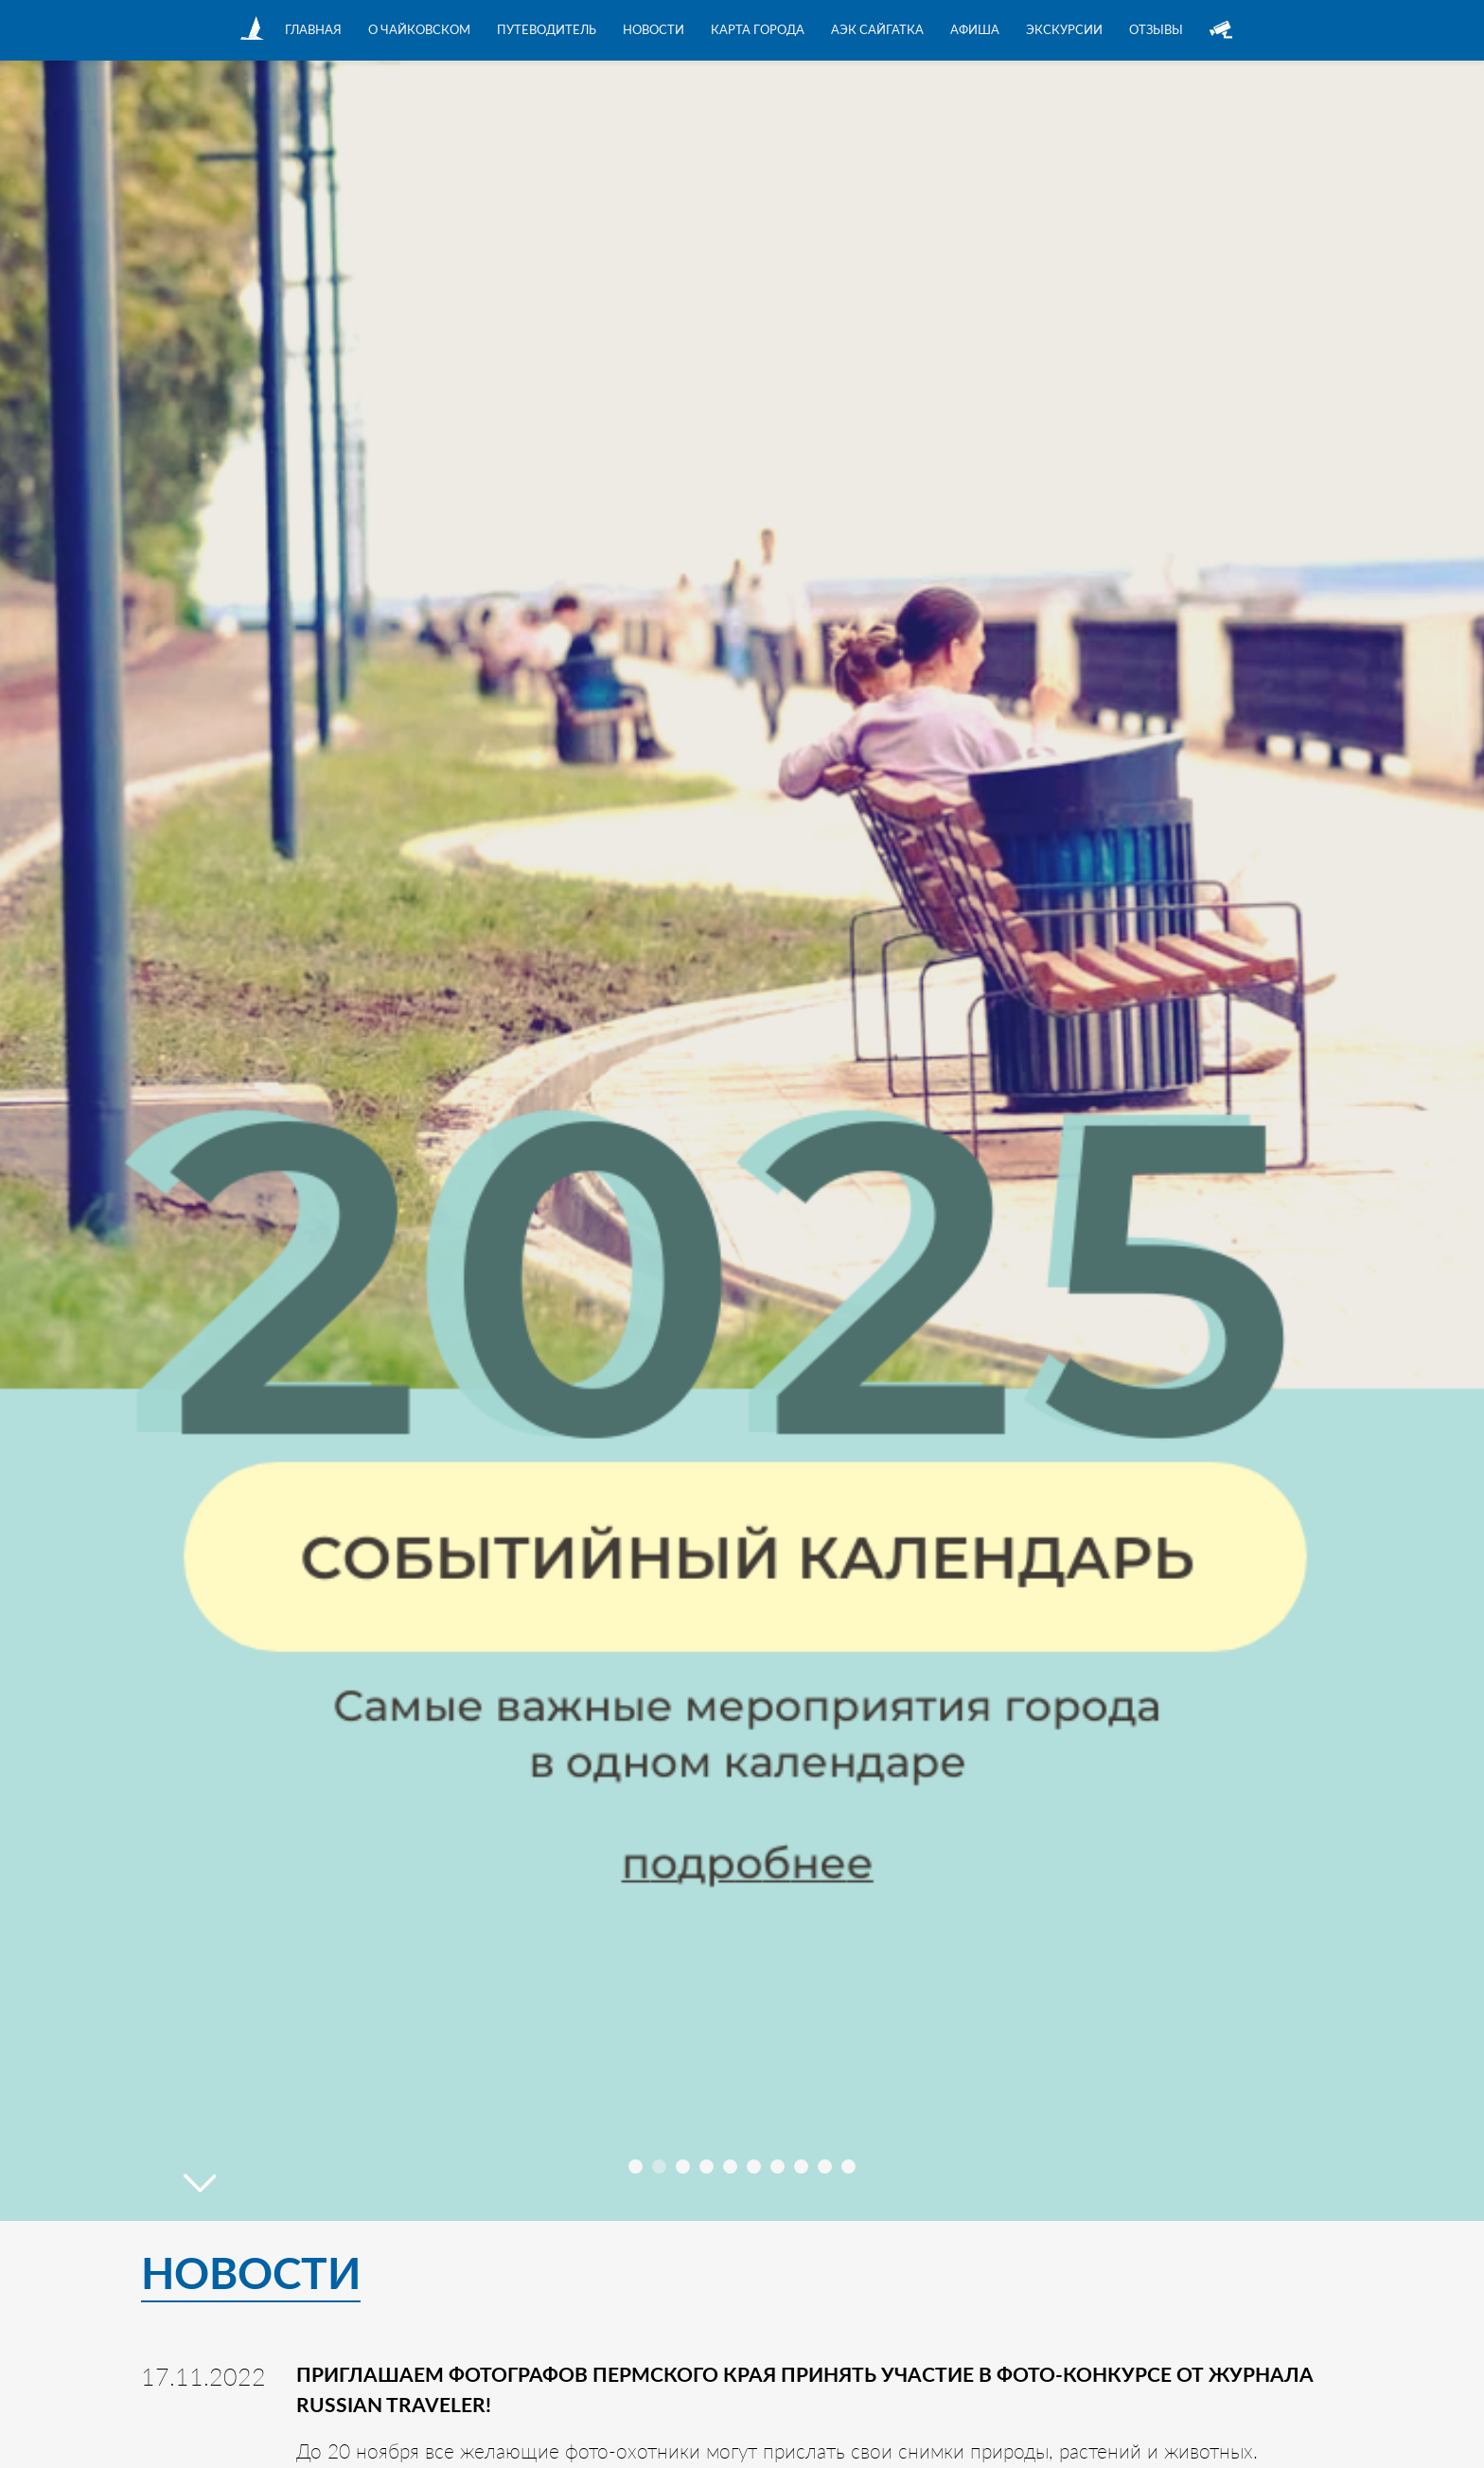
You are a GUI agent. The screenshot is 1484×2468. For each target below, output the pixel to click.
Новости (653, 29)
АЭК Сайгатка (877, 29)
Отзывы (1156, 29)
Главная (313, 29)
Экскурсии (1064, 29)
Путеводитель (546, 29)
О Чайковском (419, 29)
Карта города (757, 29)
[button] (635, 2166)
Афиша (974, 29)
